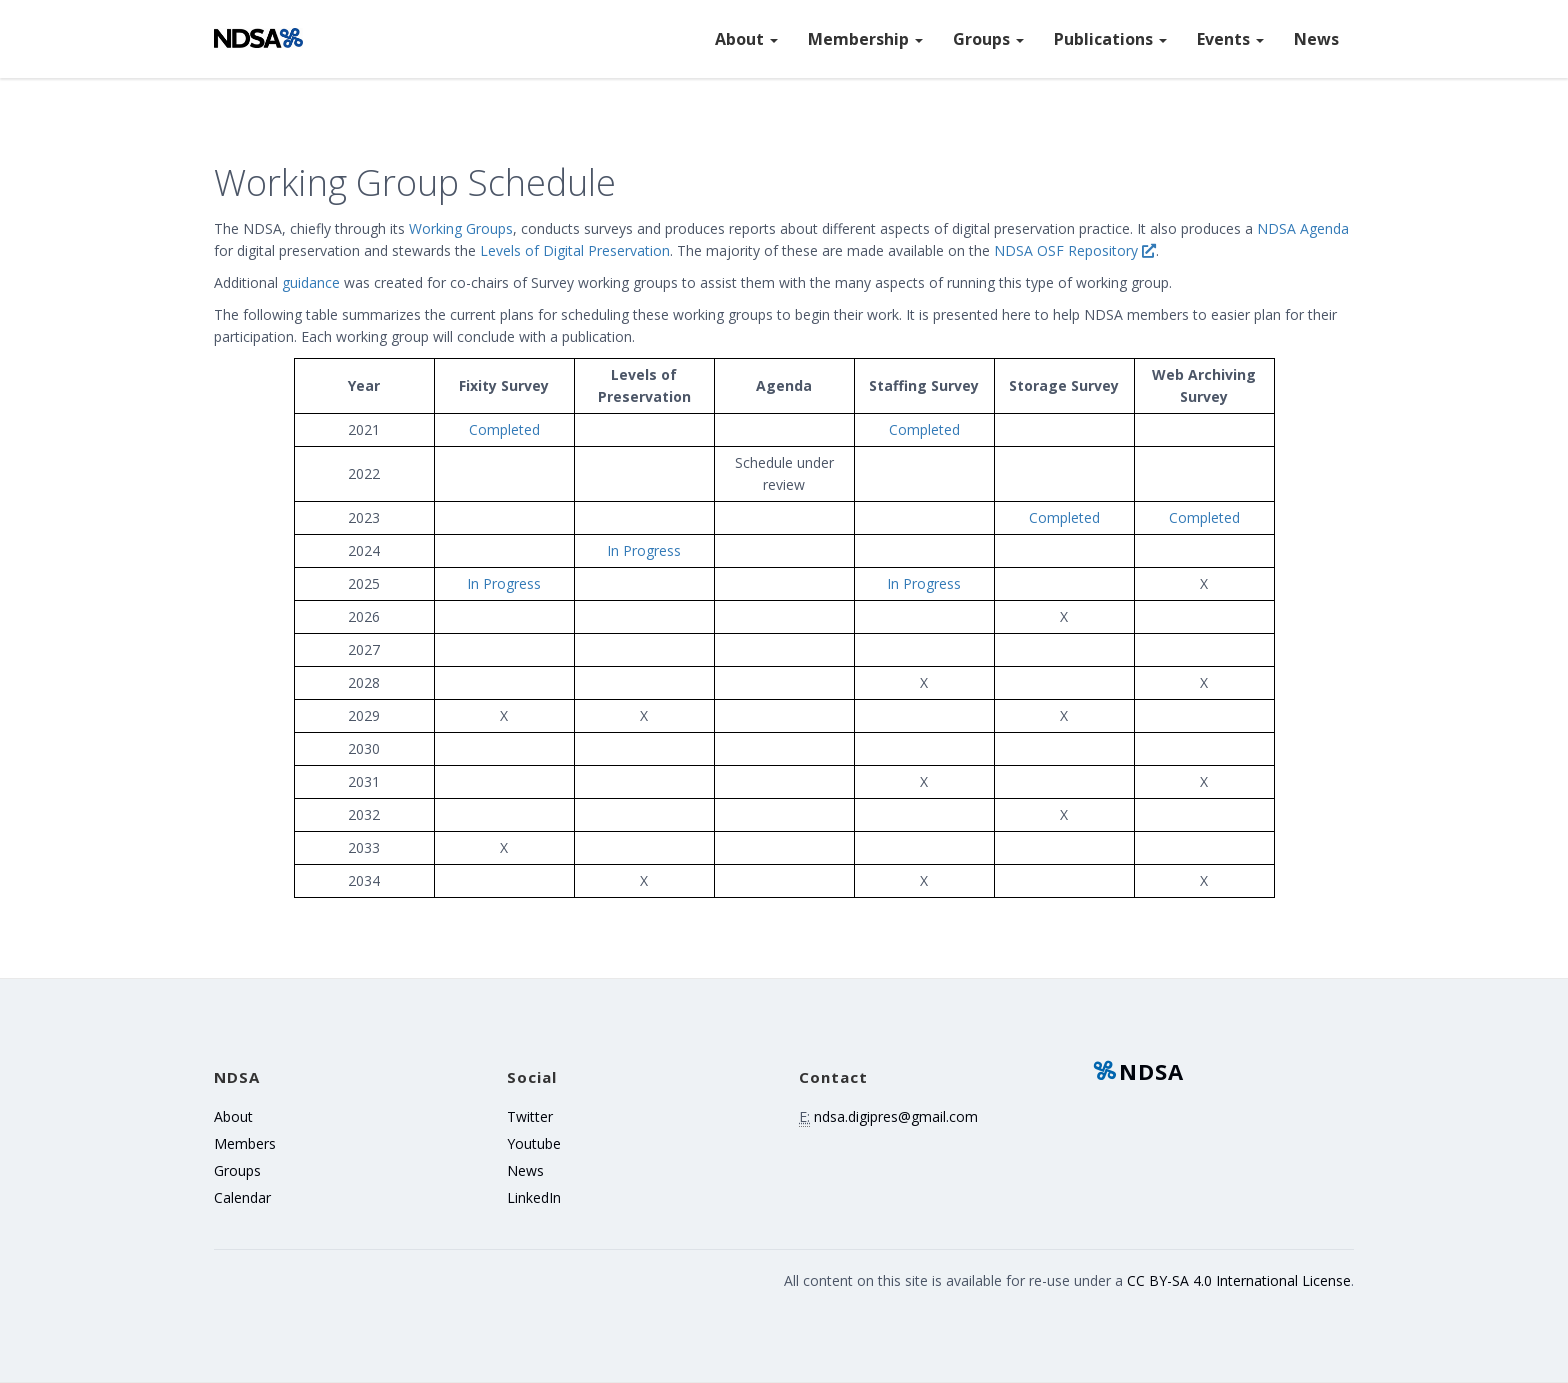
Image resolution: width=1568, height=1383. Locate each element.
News (1316, 39)
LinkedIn (534, 1197)
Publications (1110, 39)
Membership (865, 39)
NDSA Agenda (1303, 228)
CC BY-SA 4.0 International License (1239, 1280)
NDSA (1138, 1071)
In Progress (644, 550)
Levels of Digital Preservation (575, 250)
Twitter (530, 1116)
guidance (311, 282)
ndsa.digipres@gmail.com (896, 1116)
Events (1230, 39)
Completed (504, 429)
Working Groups (461, 228)
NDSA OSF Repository (1075, 250)
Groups (988, 39)
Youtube (534, 1143)
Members (245, 1143)
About (746, 39)
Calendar (242, 1197)
